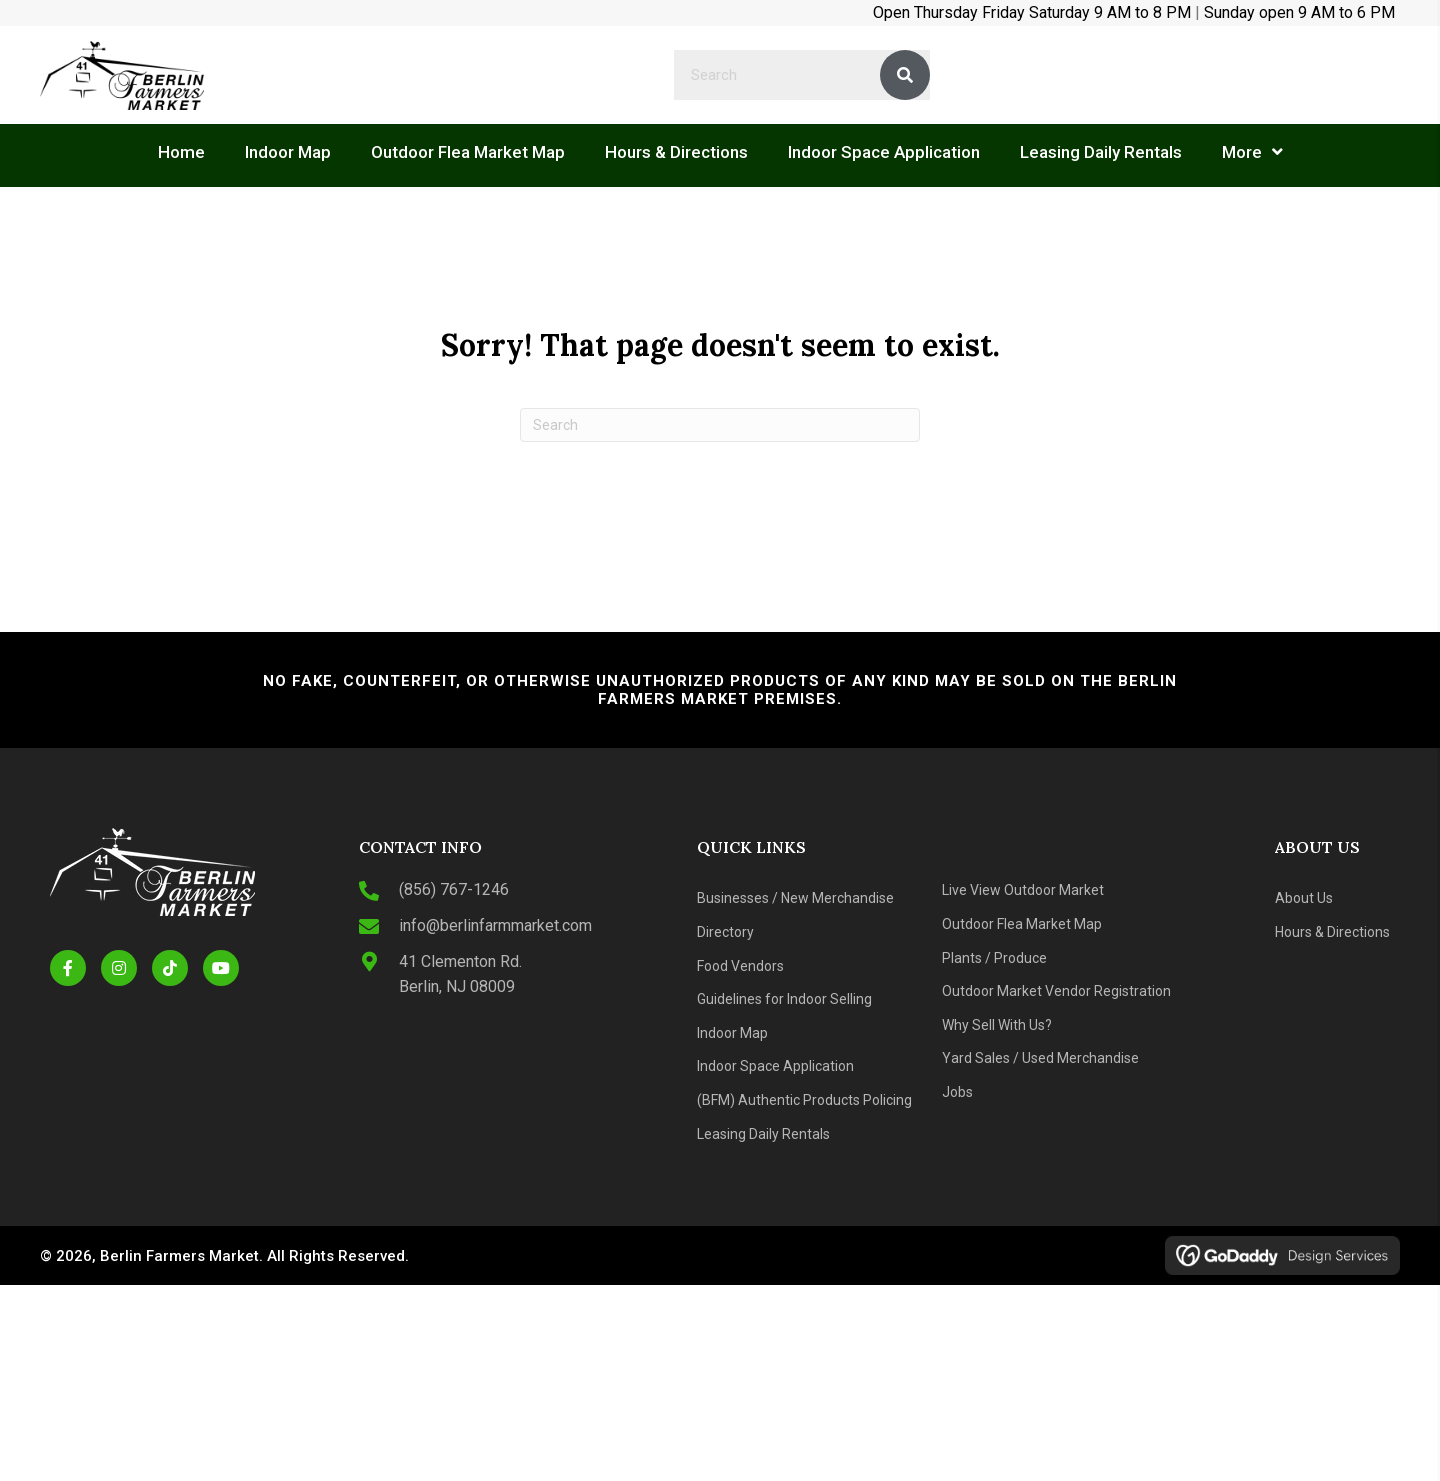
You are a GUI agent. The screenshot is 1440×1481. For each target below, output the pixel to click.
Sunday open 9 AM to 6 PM (1299, 12)
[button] (68, 968)
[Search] (720, 425)
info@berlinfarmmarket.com (495, 925)
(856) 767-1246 (454, 889)
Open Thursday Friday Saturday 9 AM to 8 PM (1032, 12)
